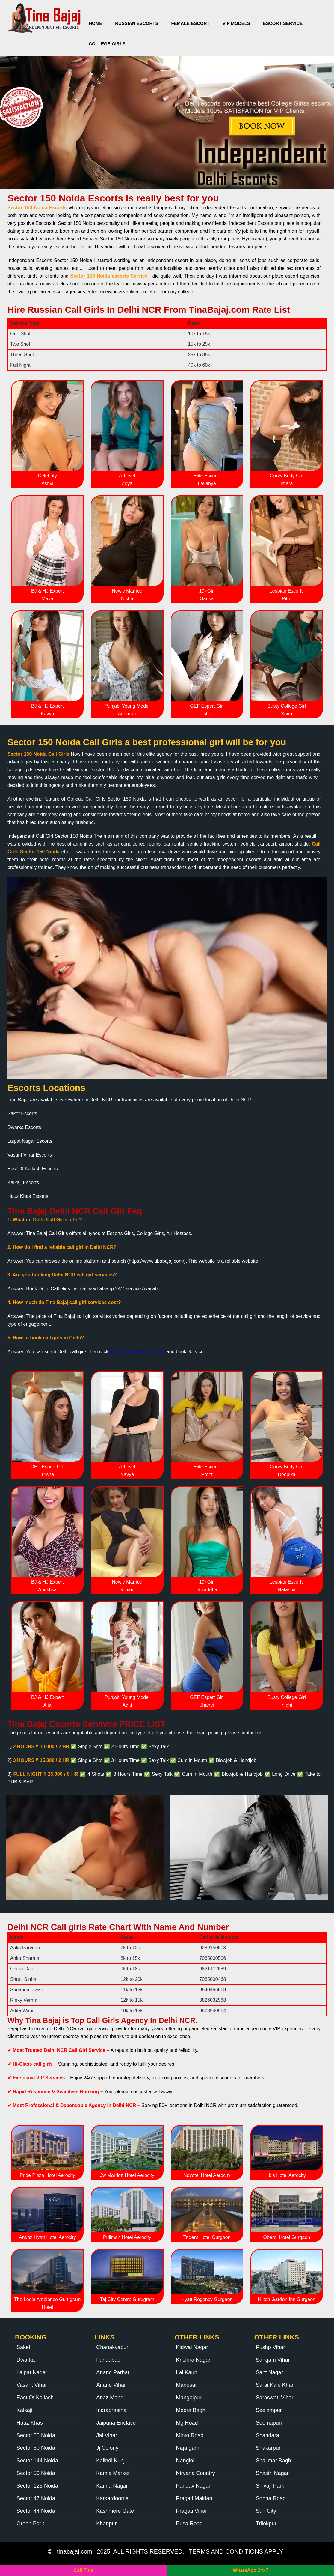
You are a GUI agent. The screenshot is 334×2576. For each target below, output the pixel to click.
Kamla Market (112, 2473)
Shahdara (267, 2435)
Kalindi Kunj (110, 2461)
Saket (23, 2347)
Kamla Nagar (112, 2486)
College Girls (107, 43)
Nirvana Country (195, 2473)
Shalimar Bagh (273, 2461)
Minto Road (190, 2435)
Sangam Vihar (273, 2360)
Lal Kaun (186, 2372)
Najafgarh (188, 2448)
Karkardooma (112, 2498)
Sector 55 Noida (35, 2435)
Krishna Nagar (193, 2360)
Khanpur (106, 2524)
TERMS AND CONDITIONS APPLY (236, 2551)
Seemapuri (269, 2423)
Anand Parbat (112, 2372)
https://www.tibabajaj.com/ (137, 1351)
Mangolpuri (189, 2398)
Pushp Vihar (270, 2347)
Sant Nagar (269, 2372)
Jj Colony (107, 2448)
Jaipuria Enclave (116, 2423)
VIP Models (236, 23)
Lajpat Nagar (31, 2372)
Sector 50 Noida (35, 2448)
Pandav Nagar (193, 2486)
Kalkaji (24, 2410)
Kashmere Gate (115, 2511)
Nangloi (185, 2461)
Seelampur (269, 2410)
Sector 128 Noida (37, 2486)
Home (95, 23)
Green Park (30, 2524)
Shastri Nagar (272, 2473)
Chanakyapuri (112, 2347)
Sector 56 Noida (35, 2473)
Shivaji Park (270, 2486)
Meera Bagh (190, 2410)
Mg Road (187, 2423)
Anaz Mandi (110, 2398)
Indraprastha (111, 2410)
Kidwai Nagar (192, 2347)
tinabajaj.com (74, 2551)
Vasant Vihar (31, 2385)
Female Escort (190, 23)
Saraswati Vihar (275, 2398)
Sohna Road (271, 2498)
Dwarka (25, 2360)
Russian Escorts (136, 23)
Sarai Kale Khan (275, 2385)
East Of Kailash (35, 2398)
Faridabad (108, 2360)
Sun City (266, 2511)
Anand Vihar (111, 2385)
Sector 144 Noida (37, 2461)
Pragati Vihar (191, 2511)
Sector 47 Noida (35, 2498)
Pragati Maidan (194, 2498)
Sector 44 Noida (35, 2511)
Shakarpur (268, 2448)
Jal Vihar (106, 2435)
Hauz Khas (29, 2423)
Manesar (186, 2385)
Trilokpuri (267, 2524)
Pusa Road (189, 2524)
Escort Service (283, 23)
